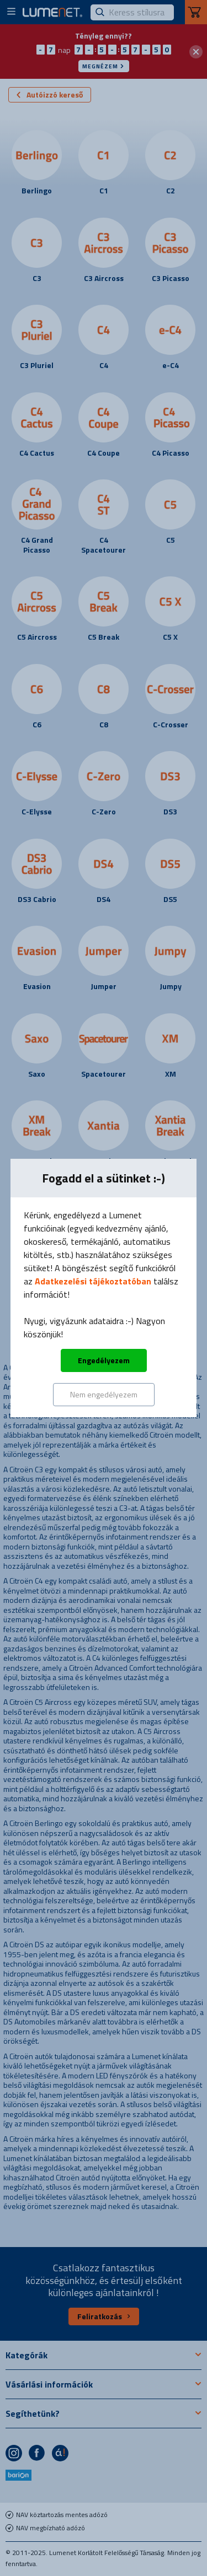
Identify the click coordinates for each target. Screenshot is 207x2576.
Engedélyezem (104, 1360)
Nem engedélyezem (103, 1394)
